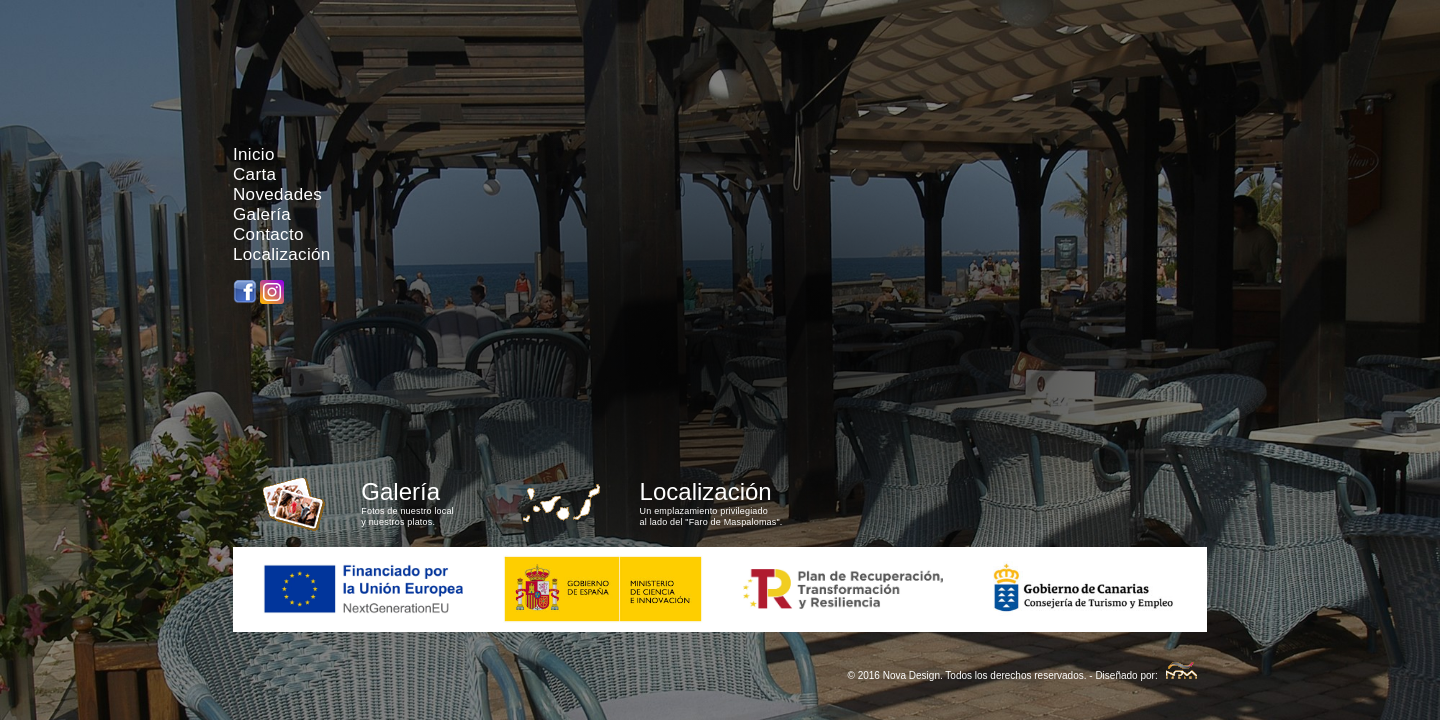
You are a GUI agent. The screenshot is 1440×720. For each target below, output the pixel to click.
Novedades (277, 194)
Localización (282, 254)
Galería (262, 214)
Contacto (268, 234)
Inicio (254, 154)
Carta (254, 174)
